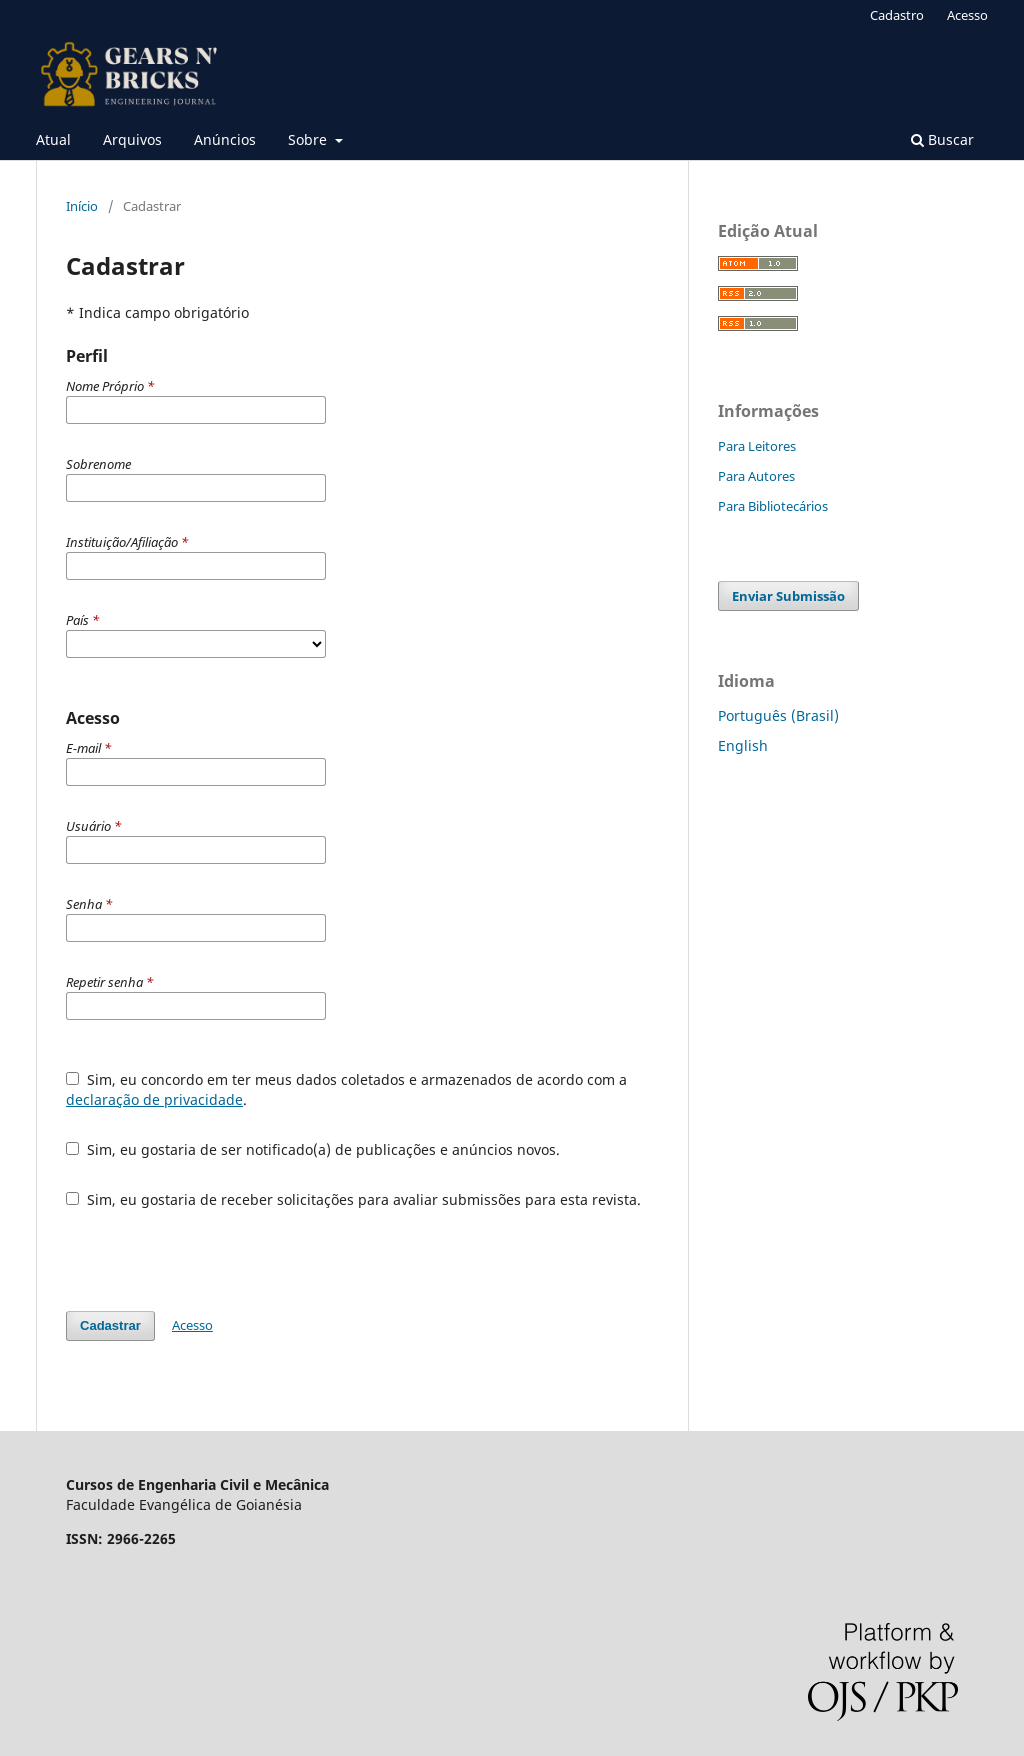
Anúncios (225, 139)
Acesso (967, 15)
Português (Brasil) (778, 715)
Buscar (942, 139)
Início (82, 206)
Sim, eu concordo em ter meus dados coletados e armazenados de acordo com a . (346, 1089)
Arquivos (132, 139)
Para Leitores (757, 446)
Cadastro (897, 15)
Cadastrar (110, 1325)
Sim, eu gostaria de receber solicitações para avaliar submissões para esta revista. (353, 1199)
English (743, 745)
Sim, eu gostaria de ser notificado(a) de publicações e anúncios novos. (313, 1149)
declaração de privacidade (154, 1099)
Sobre (309, 139)
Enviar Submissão (788, 596)
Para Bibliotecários (773, 506)
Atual (53, 139)
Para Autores (756, 476)
